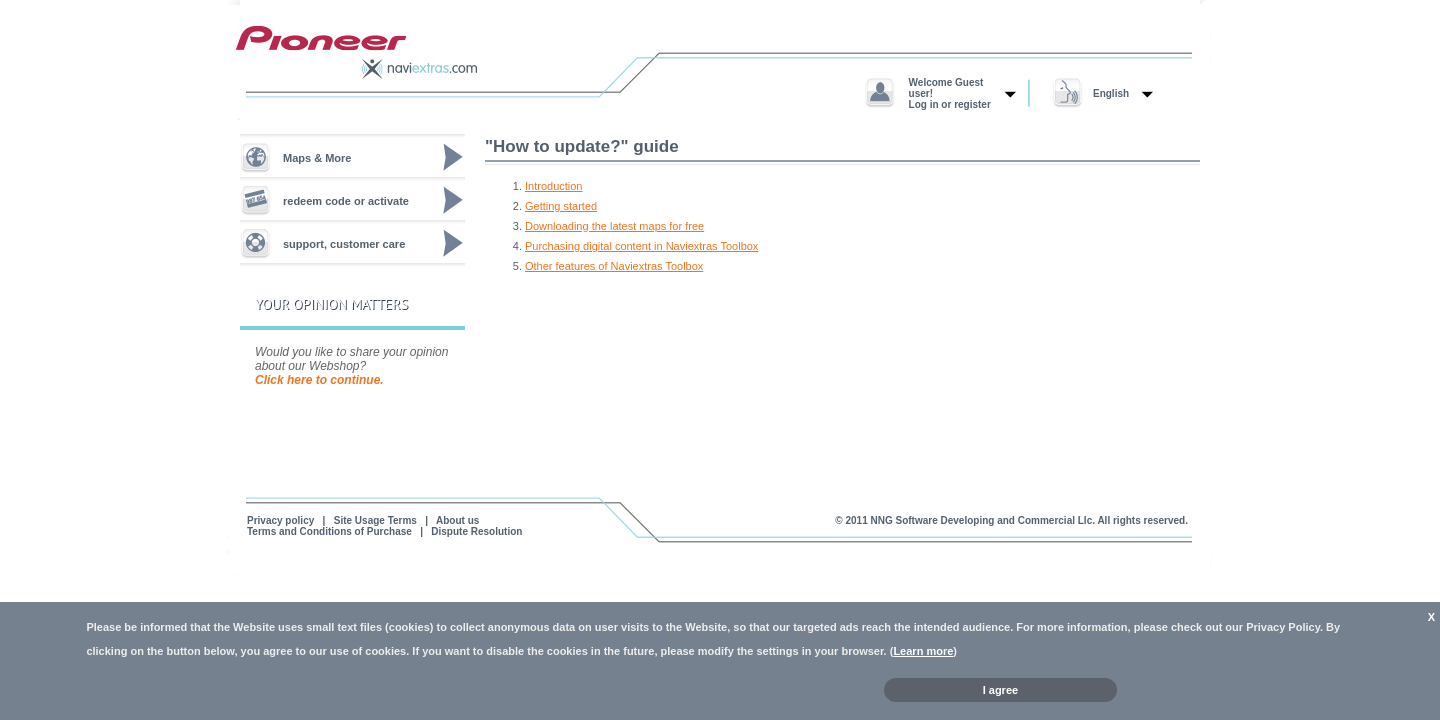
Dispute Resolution (476, 531)
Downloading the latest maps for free (614, 226)
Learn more (923, 651)
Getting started (561, 206)
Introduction (553, 186)
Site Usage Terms (375, 520)
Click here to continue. (319, 380)
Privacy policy (280, 520)
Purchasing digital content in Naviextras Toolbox (641, 246)
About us (457, 520)
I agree (1000, 690)
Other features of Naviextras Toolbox (614, 266)
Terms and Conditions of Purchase (329, 531)
